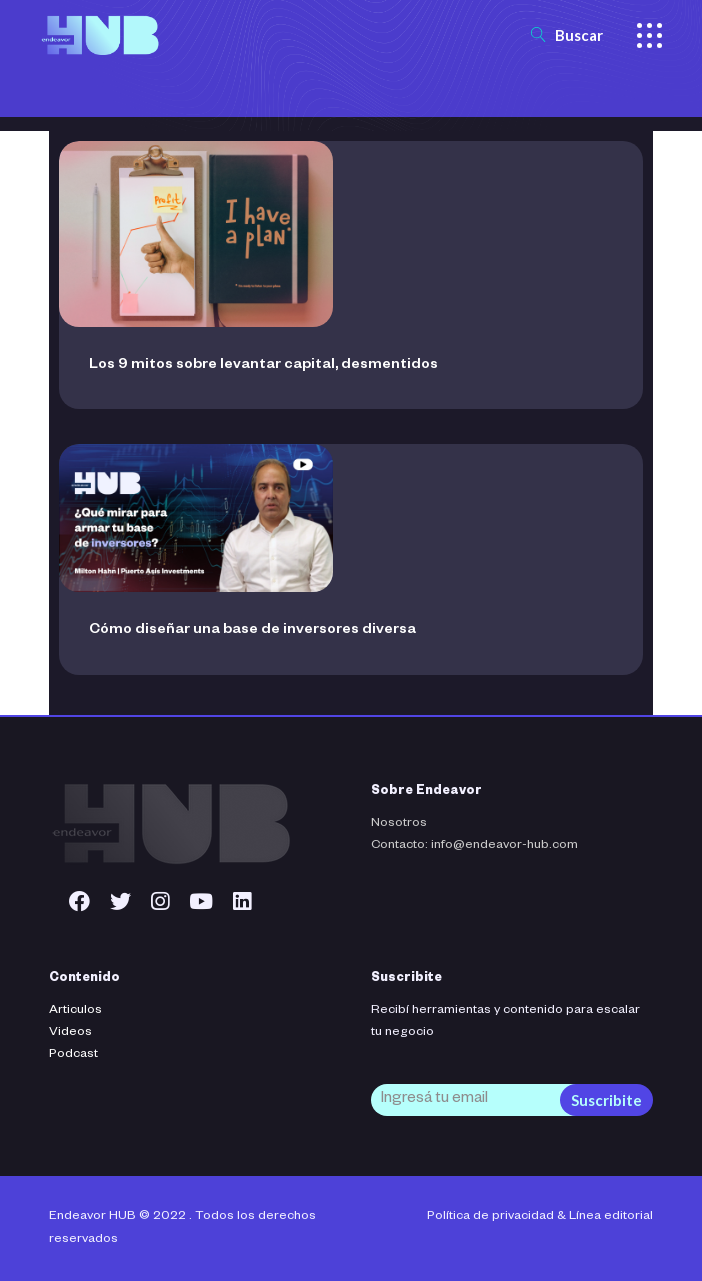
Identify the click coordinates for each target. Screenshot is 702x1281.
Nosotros (399, 824)
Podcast (73, 1055)
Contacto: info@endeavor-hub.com (474, 846)
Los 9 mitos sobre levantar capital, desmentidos (263, 366)
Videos (70, 1033)
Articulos (75, 1011)
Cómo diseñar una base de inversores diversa (252, 631)
